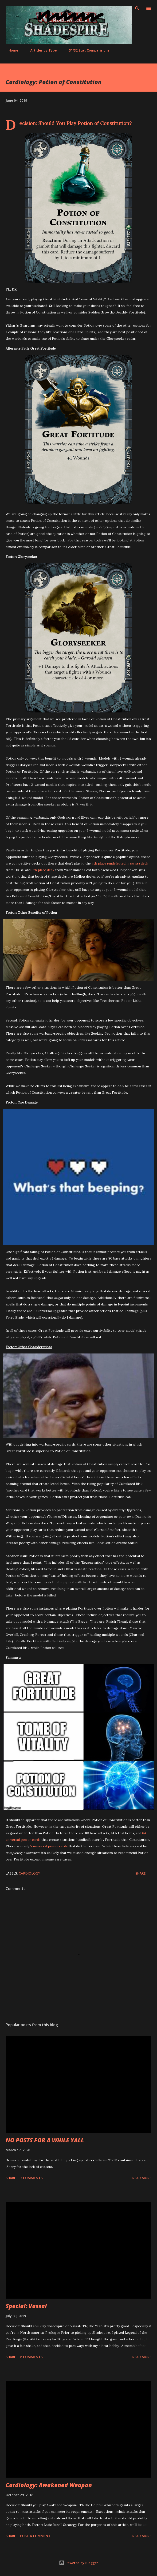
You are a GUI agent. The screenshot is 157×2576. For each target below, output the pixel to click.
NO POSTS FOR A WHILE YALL (45, 2140)
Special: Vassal (26, 2306)
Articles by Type (40, 50)
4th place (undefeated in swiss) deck (120, 863)
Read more (141, 2178)
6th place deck (42, 870)
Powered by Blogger (78, 2563)
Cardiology (29, 1873)
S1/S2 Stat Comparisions (86, 50)
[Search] (137, 8)
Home (10, 50)
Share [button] (140, 1873)
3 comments (31, 2178)
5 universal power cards (49, 1846)
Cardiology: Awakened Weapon (49, 2485)
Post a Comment (35, 2536)
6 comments (31, 2357)
